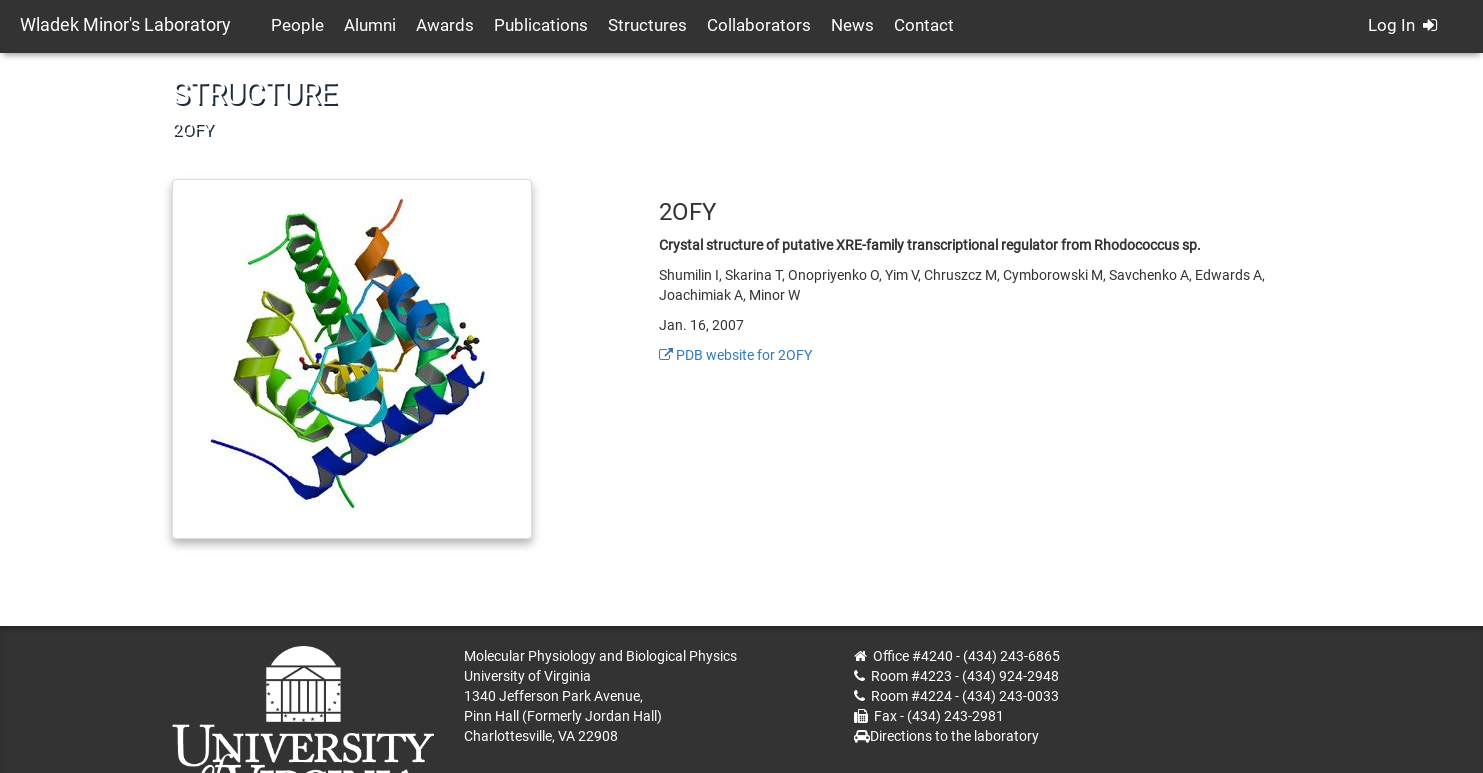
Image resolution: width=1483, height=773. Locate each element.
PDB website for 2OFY (735, 355)
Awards (445, 25)
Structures (647, 25)
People (297, 25)
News (852, 25)
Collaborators (759, 25)
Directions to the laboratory (954, 736)
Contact (924, 25)
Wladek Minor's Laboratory (125, 24)
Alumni (370, 25)
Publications (541, 25)
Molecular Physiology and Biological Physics (600, 656)
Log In (1402, 25)
